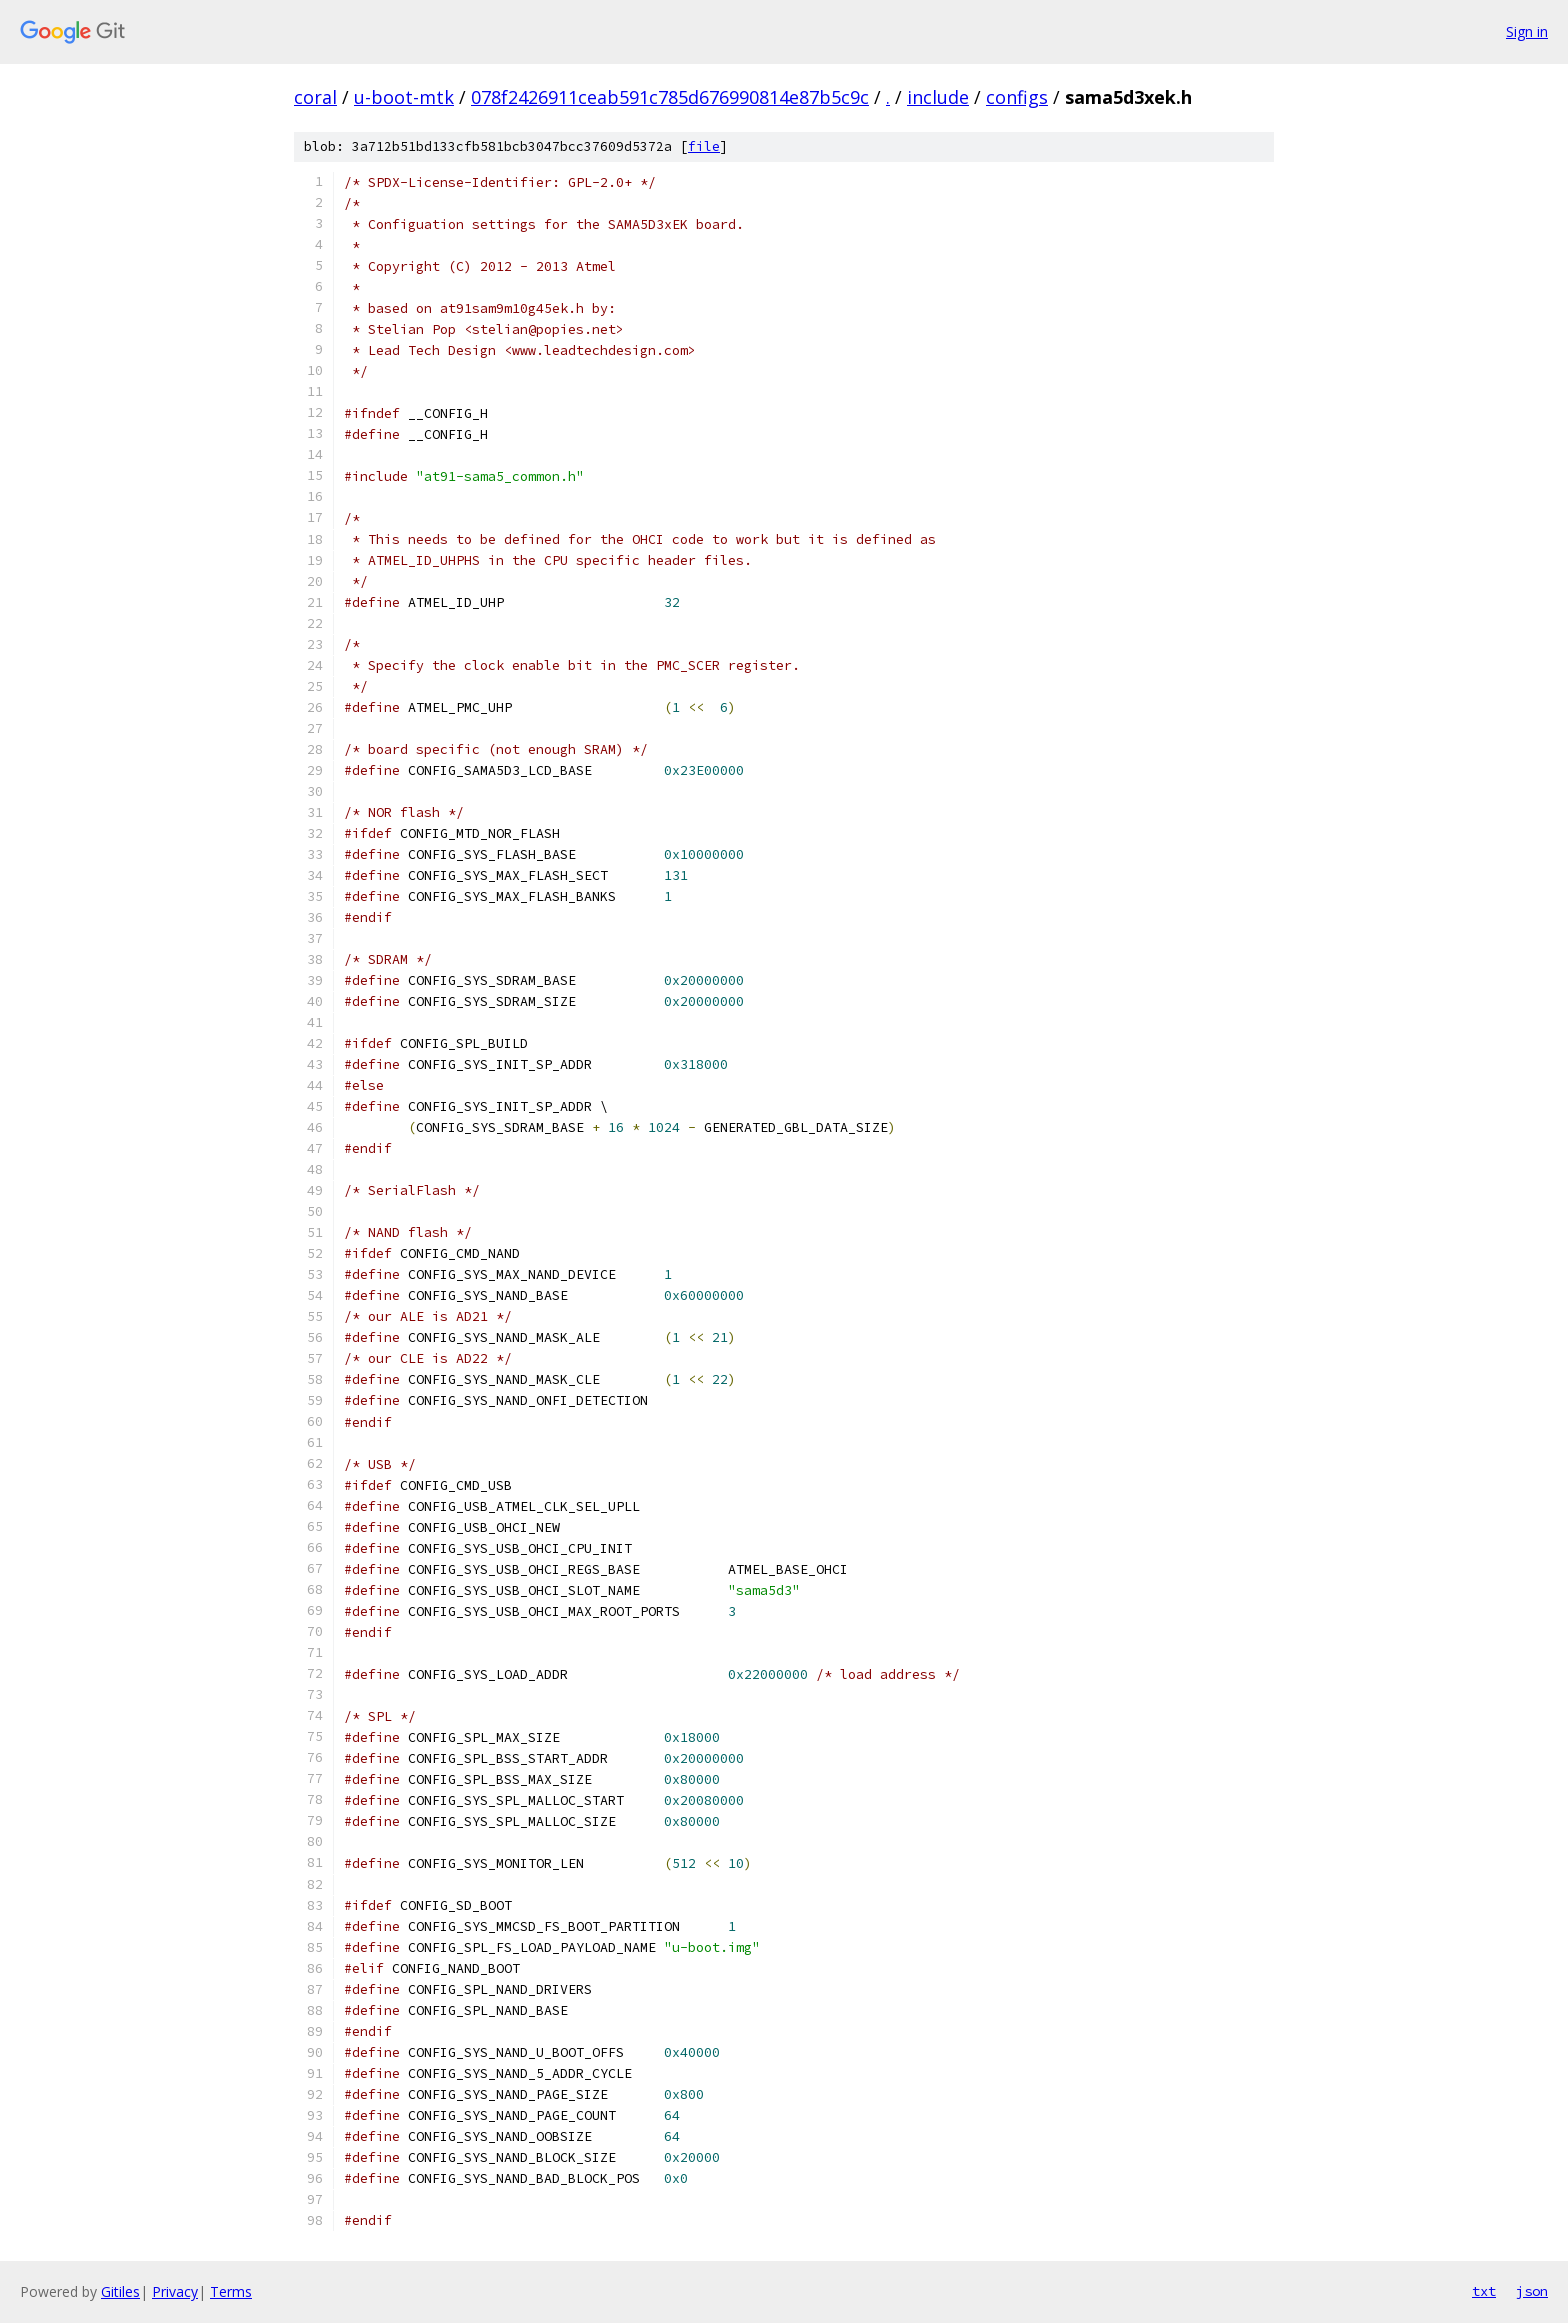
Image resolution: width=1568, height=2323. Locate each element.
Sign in (1527, 31)
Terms (231, 2291)
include (938, 97)
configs (1017, 97)
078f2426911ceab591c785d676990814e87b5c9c (670, 97)
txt (1484, 2291)
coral (315, 97)
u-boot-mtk (404, 97)
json (1532, 2291)
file (704, 146)
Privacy (175, 2291)
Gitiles (120, 2291)
